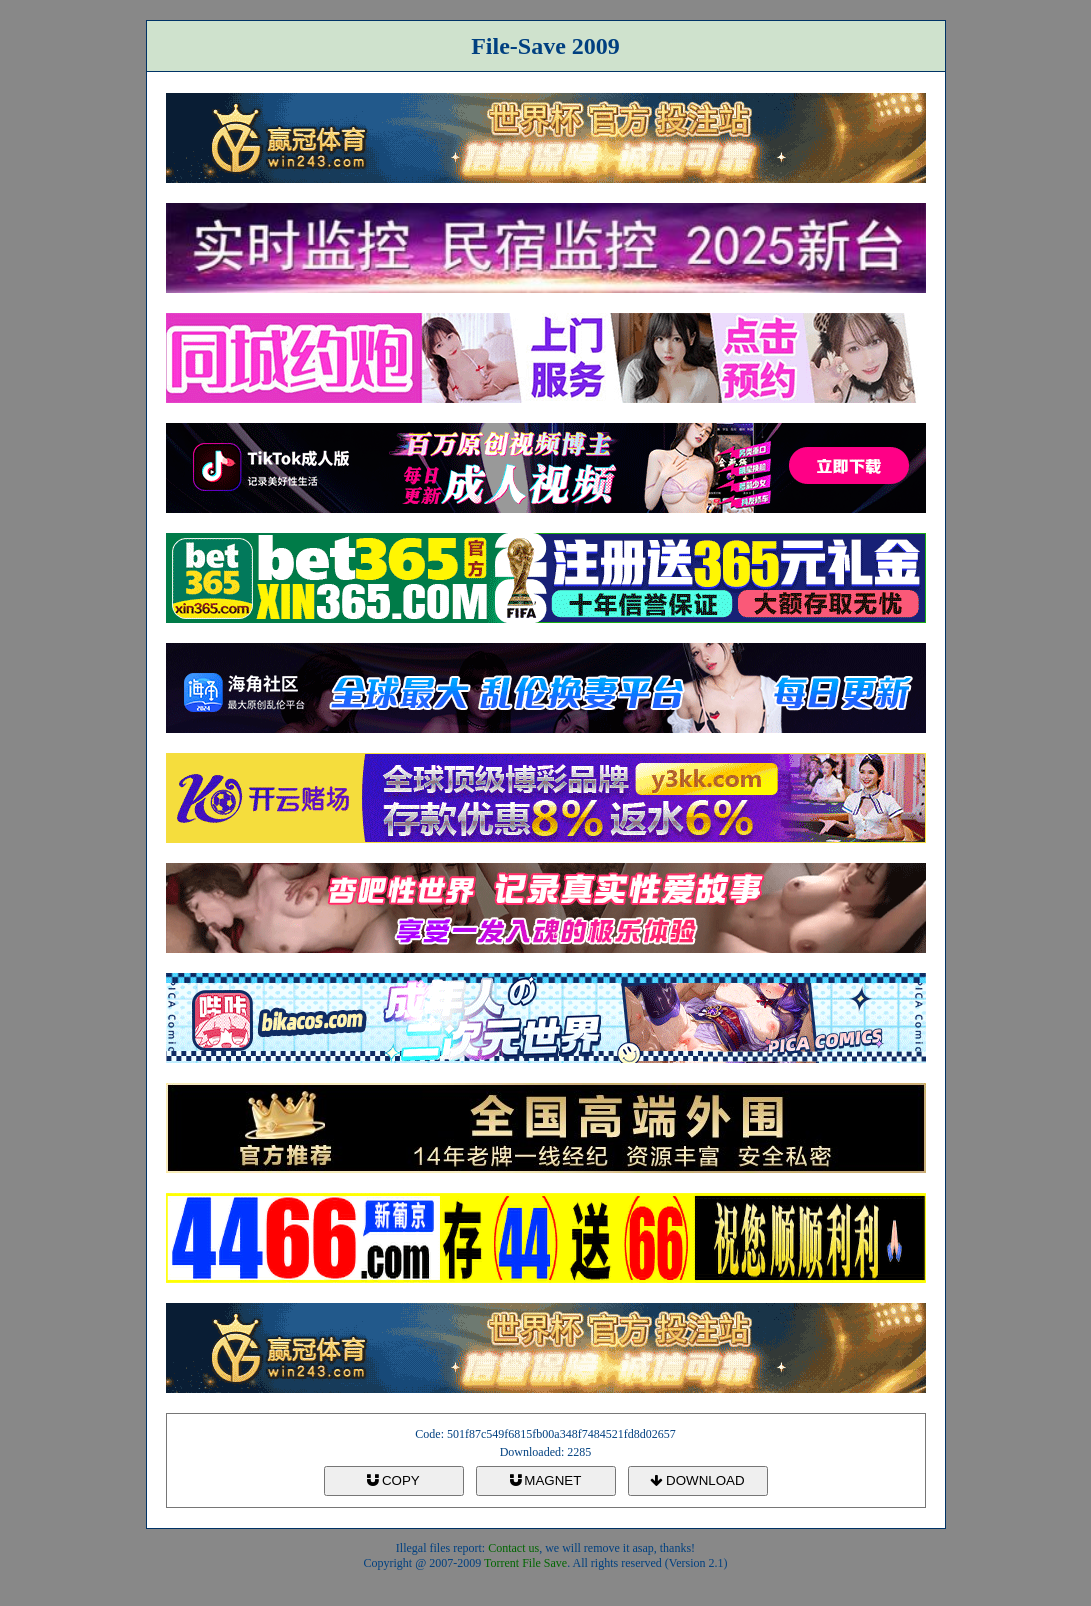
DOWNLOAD (697, 1480)
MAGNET (546, 1480)
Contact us (513, 1548)
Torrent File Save (525, 1563)
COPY (393, 1480)
